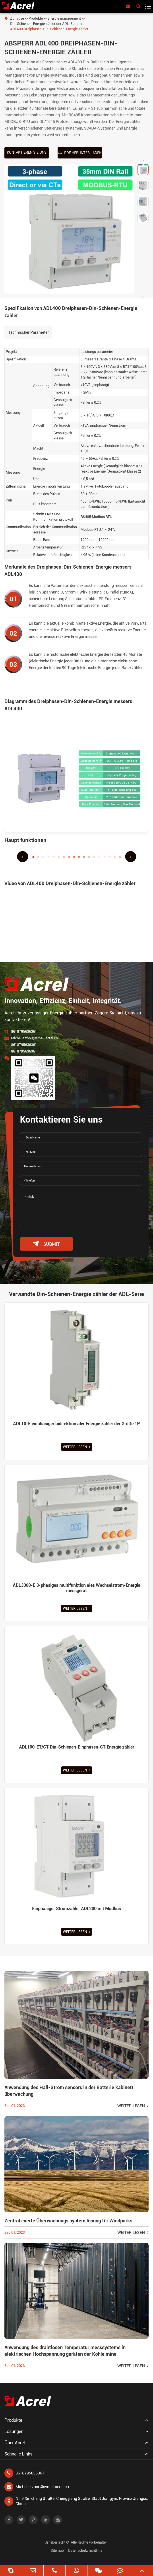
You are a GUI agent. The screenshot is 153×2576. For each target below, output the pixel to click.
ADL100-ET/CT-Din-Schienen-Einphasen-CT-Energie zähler (76, 1747)
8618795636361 (24, 1031)
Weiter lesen (76, 1447)
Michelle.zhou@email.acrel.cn (34, 1038)
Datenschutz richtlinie (85, 2550)
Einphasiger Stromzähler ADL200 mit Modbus (76, 1908)
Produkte (36, 18)
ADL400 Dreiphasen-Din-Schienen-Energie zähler (49, 29)
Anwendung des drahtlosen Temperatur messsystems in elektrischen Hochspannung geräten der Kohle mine (65, 2351)
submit (46, 1244)
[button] (143, 160)
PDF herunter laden (80, 152)
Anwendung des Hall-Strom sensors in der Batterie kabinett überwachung (69, 2091)
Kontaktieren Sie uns (26, 152)
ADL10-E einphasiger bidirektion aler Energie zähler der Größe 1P (76, 1423)
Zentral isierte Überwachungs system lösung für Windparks (68, 2221)
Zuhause (17, 18)
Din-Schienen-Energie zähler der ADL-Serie (44, 24)
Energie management (64, 18)
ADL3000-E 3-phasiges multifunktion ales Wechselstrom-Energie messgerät (76, 1588)
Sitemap (57, 2550)
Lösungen (13, 2431)
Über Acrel (14, 2442)
